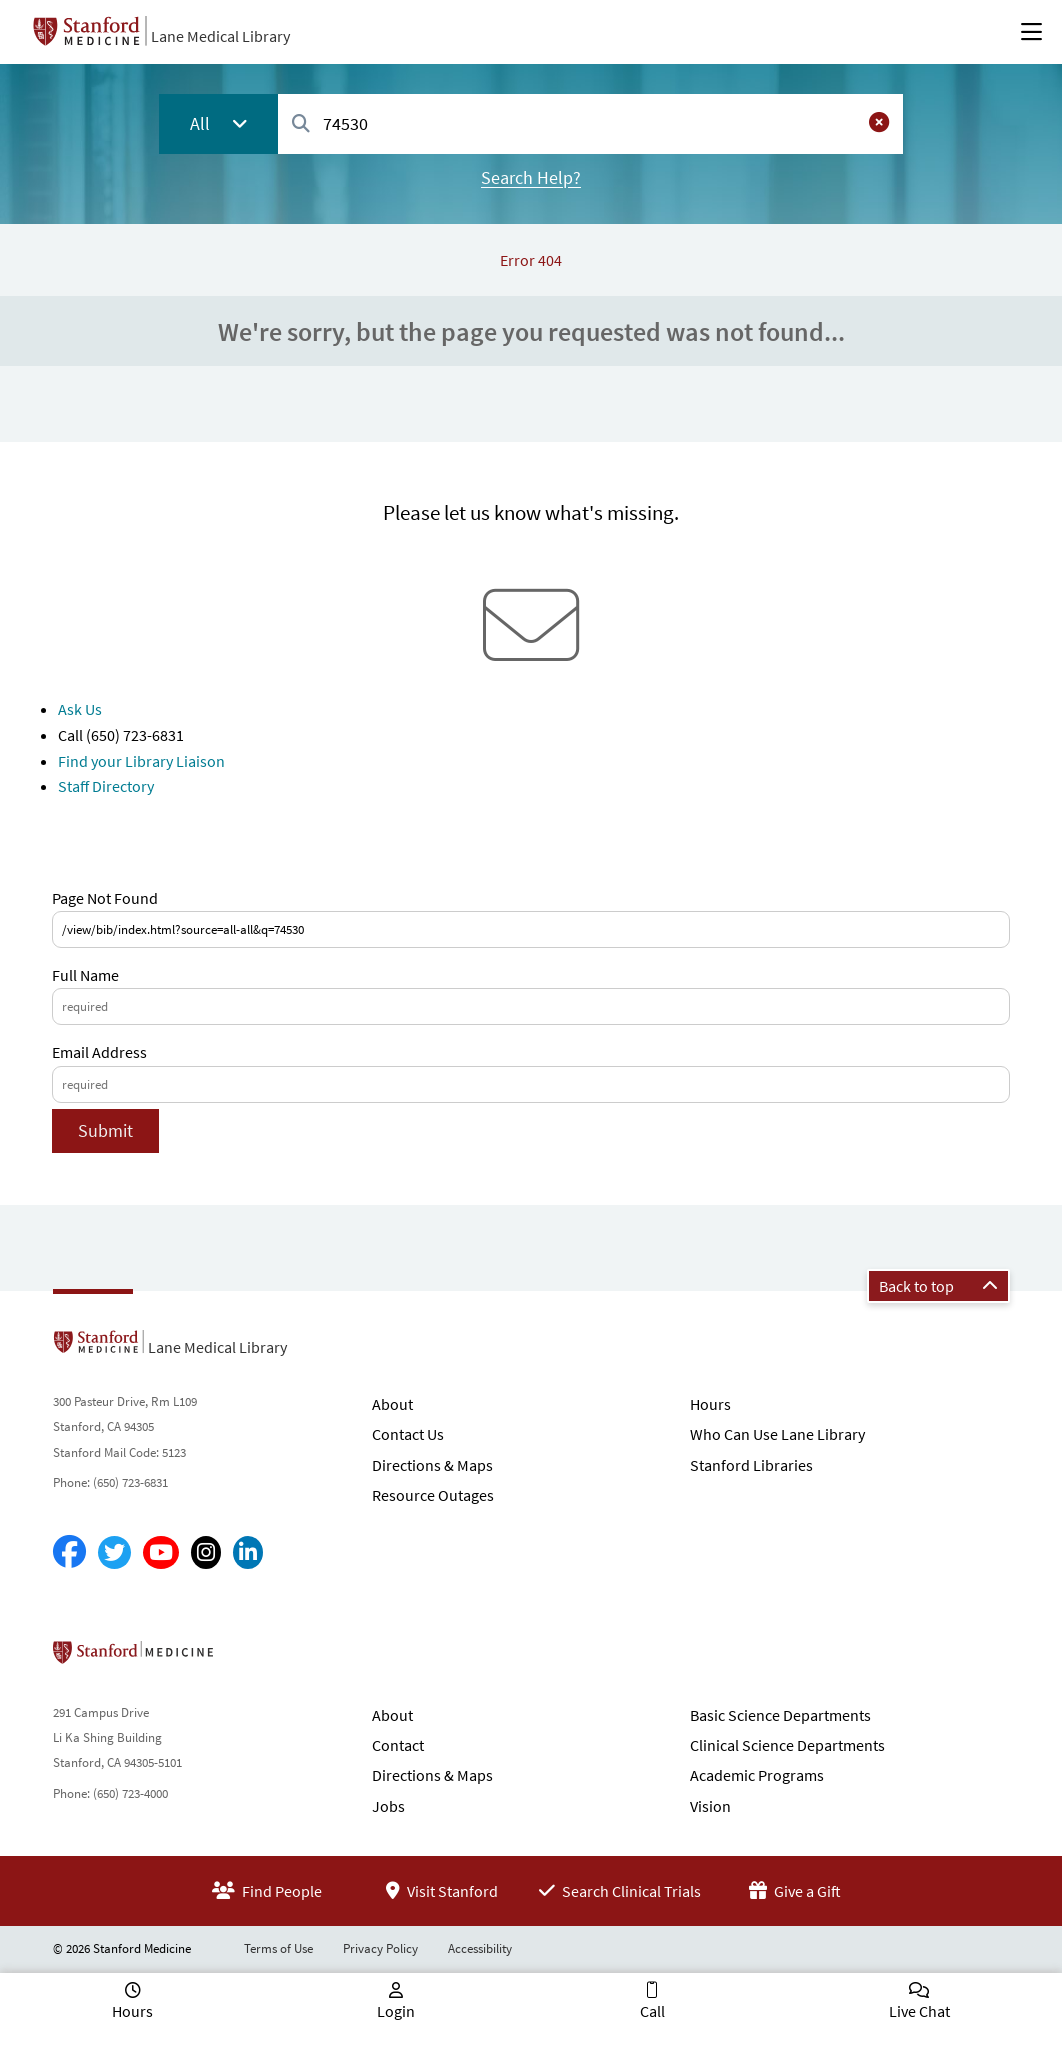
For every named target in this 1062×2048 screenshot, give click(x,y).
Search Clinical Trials (620, 1891)
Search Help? (531, 177)
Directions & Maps (432, 1465)
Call (652, 2011)
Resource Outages (433, 1495)
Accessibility (480, 1948)
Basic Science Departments (780, 1715)
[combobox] (590, 123)
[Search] (301, 124)
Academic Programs (757, 1775)
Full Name (85, 975)
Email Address (99, 1052)
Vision (710, 1806)
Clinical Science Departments (787, 1745)
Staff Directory (106, 786)
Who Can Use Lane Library (777, 1434)
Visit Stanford (442, 1891)
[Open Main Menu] (1031, 32)
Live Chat (919, 2011)
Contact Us (408, 1434)
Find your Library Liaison (141, 761)
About (392, 1404)
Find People (267, 1891)
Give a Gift (795, 1891)
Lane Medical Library (220, 36)
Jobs (388, 1806)
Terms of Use (278, 1948)
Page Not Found (105, 898)
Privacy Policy (380, 1948)
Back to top (938, 1286)
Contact (398, 1745)
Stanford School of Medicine (248, 1658)
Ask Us (80, 709)
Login (396, 2011)
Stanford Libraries (751, 1465)
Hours (710, 1404)
